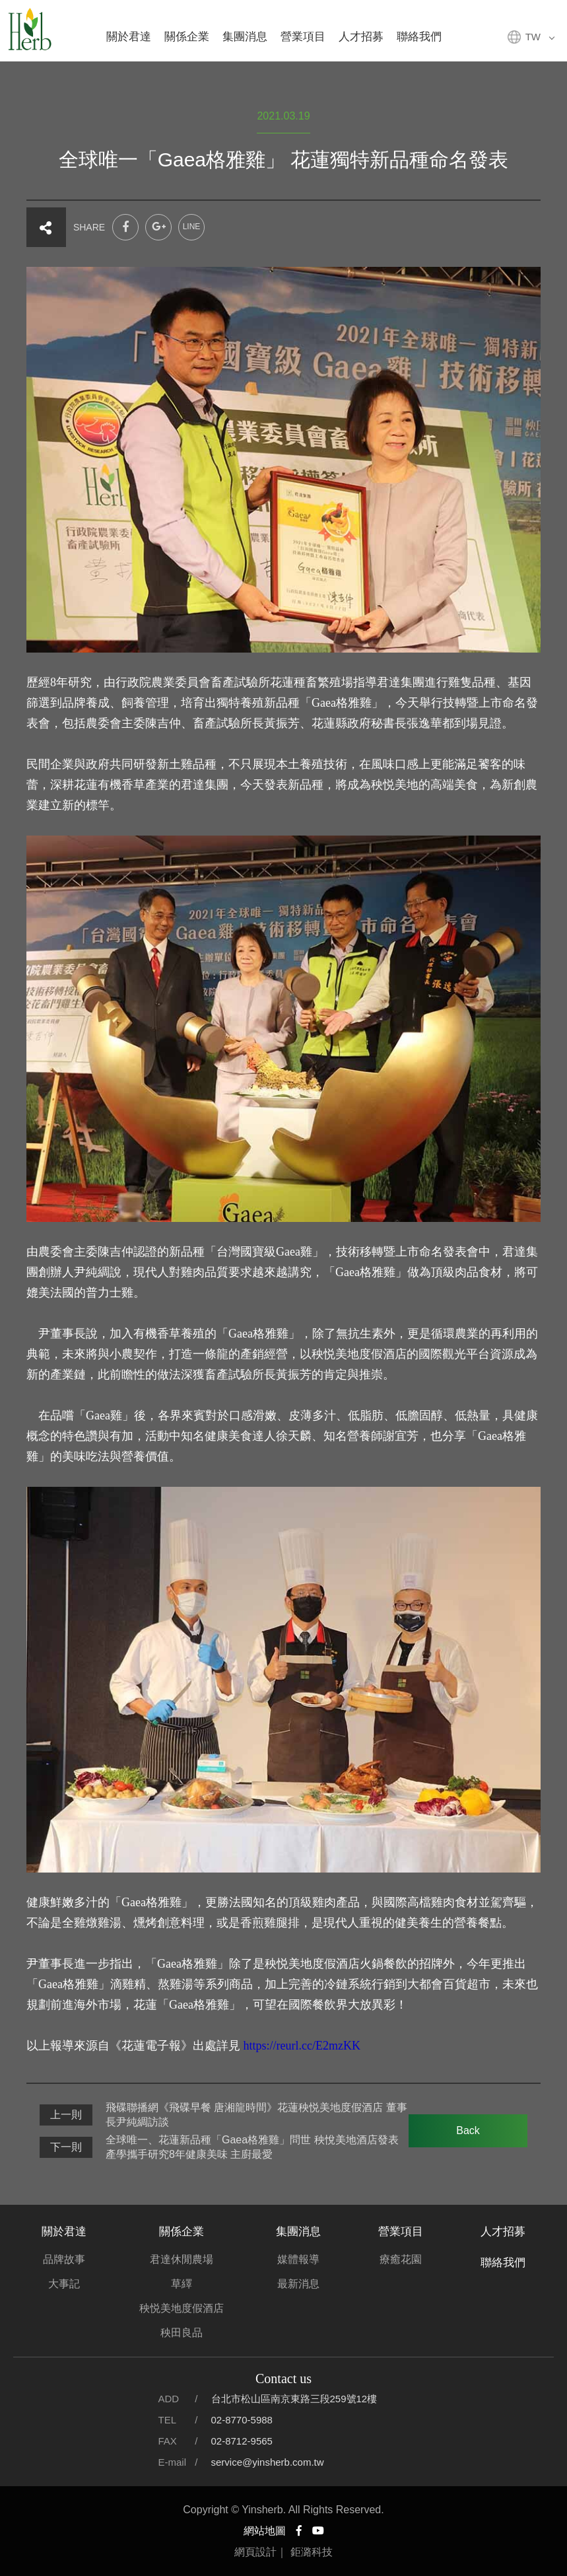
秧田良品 (181, 2332)
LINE (192, 226)
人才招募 (361, 36)
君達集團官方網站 (30, 30)
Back (468, 2130)
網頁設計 (255, 2552)
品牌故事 (64, 2259)
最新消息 (298, 2283)
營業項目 (303, 36)
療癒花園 (401, 2259)
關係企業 (186, 36)
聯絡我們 (419, 36)
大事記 (64, 2283)
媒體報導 (298, 2259)
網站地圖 (265, 2530)
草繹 (181, 2283)
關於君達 (128, 36)
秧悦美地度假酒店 (181, 2308)
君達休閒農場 (181, 2259)
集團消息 (244, 36)
